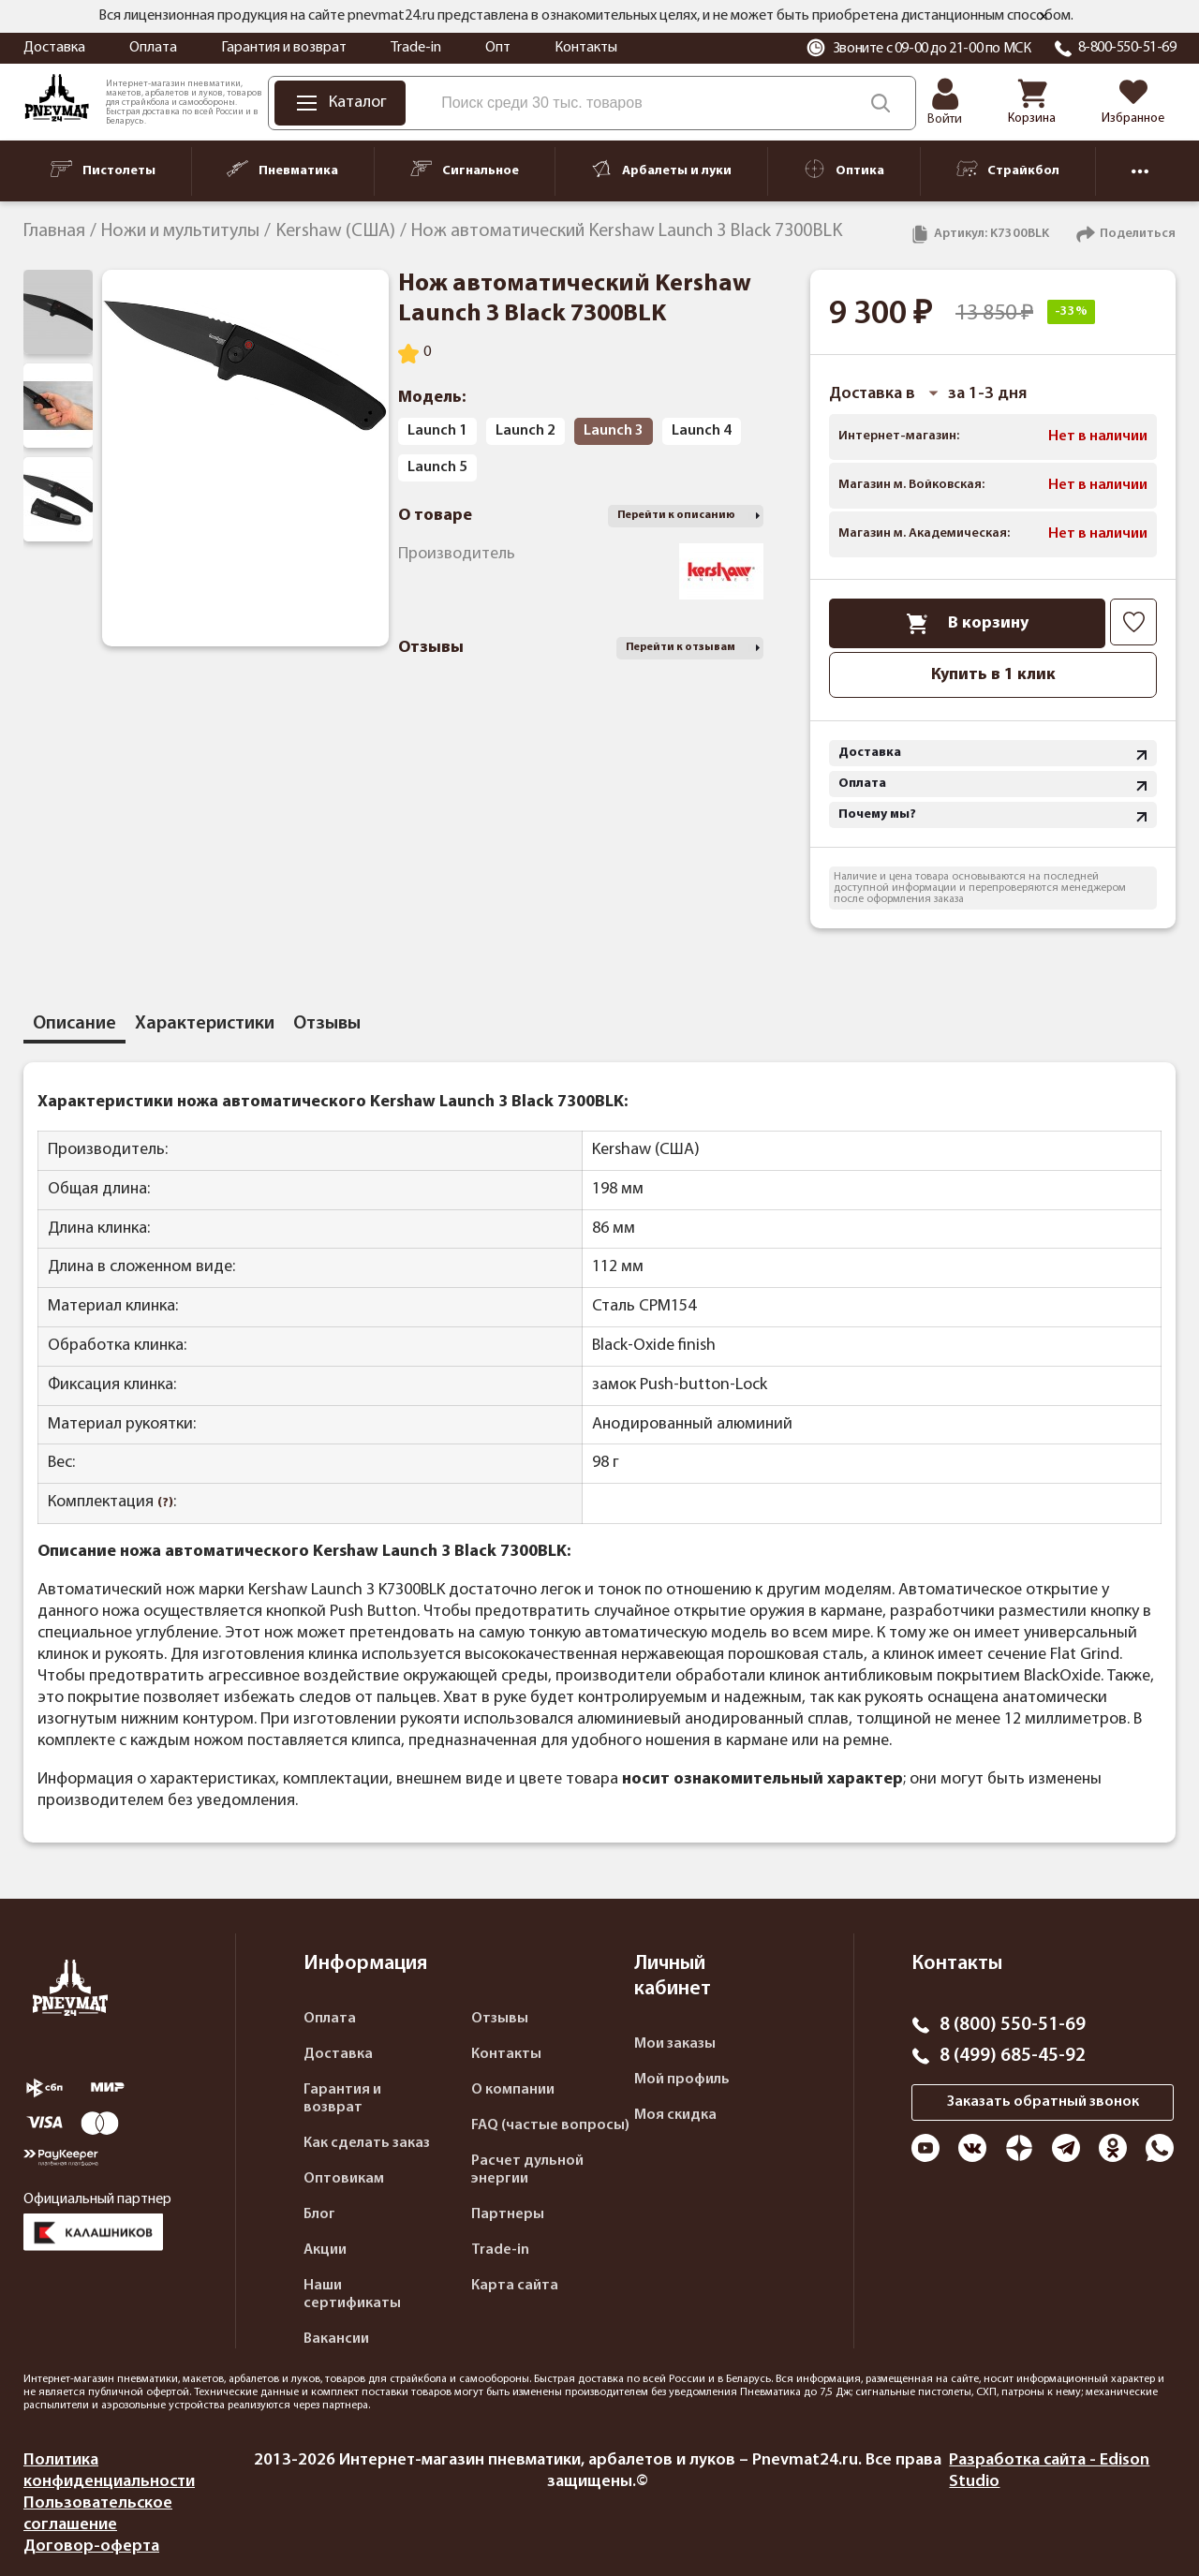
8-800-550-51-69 (1127, 47)
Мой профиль (682, 2079)
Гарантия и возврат (284, 47)
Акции (325, 2250)
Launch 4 (702, 430)
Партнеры (507, 2214)
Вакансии (336, 2339)
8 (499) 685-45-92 (1013, 2056)
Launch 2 (525, 430)
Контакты (586, 47)
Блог (319, 2214)
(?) (165, 1503)
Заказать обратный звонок (1043, 2102)
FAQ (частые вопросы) (550, 2125)
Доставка (54, 47)
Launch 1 (437, 430)
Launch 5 (437, 467)
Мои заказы (675, 2043)
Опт (498, 47)
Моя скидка (675, 2115)
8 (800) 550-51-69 (1013, 2025)
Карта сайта (514, 2285)
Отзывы (499, 2018)
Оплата (153, 47)
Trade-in (416, 47)
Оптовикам (343, 2178)
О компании (513, 2089)
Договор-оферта (91, 2546)
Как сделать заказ (366, 2143)
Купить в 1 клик (993, 675)
